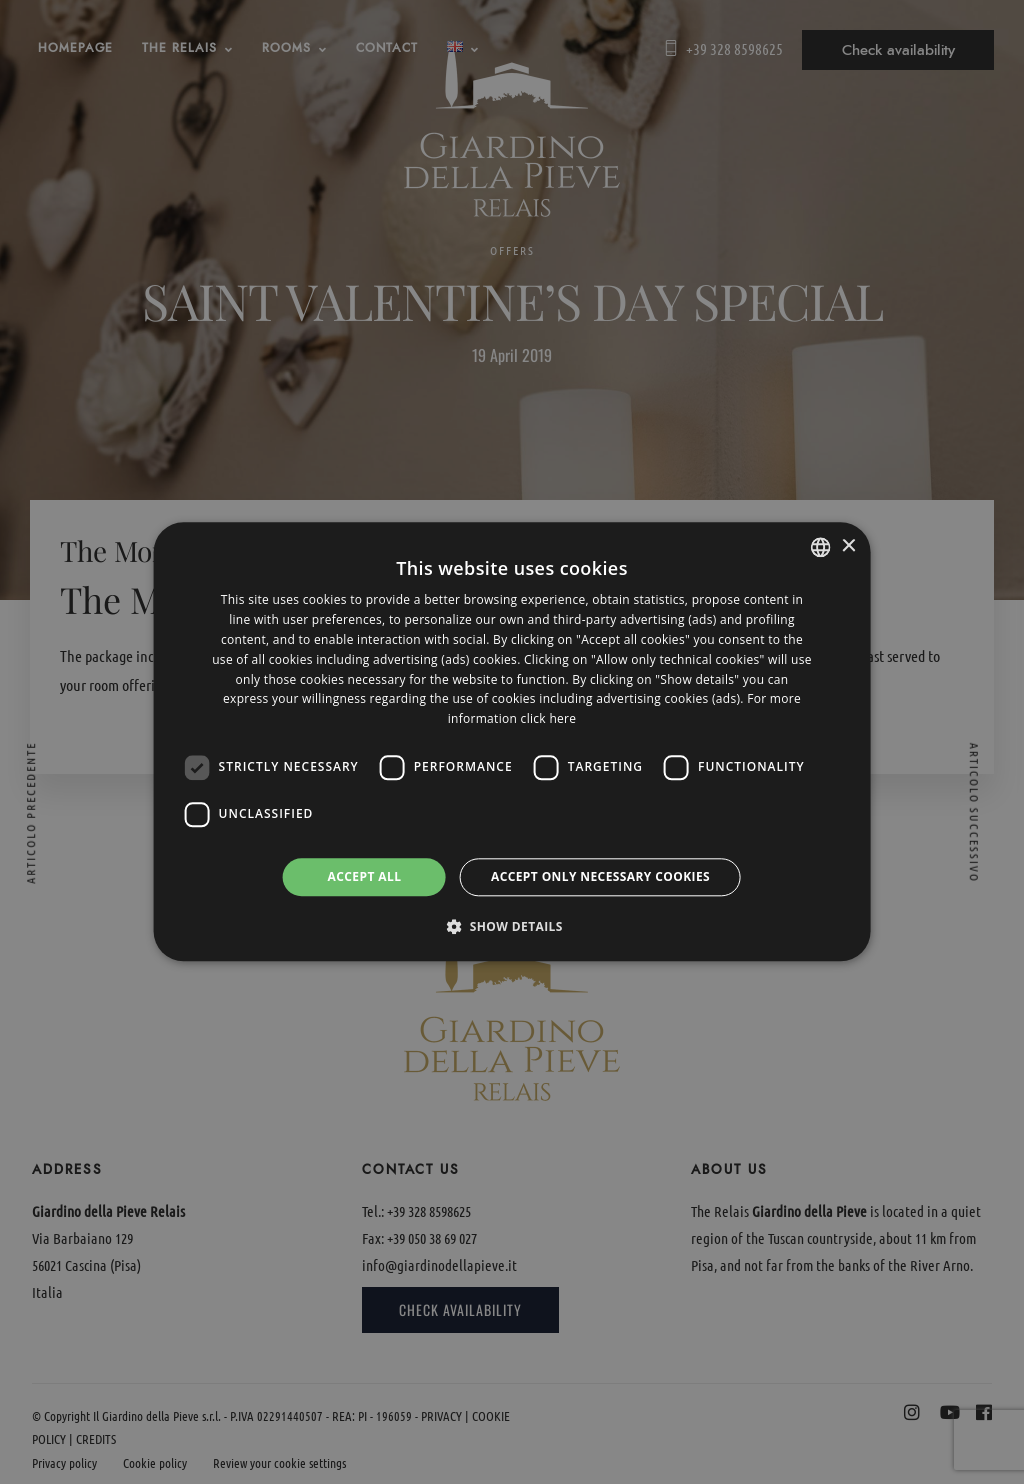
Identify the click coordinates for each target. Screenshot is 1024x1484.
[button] (512, 927)
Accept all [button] (365, 876)
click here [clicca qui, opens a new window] (549, 718)
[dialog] (512, 741)
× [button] (847, 546)
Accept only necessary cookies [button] (600, 876)
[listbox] (820, 547)
